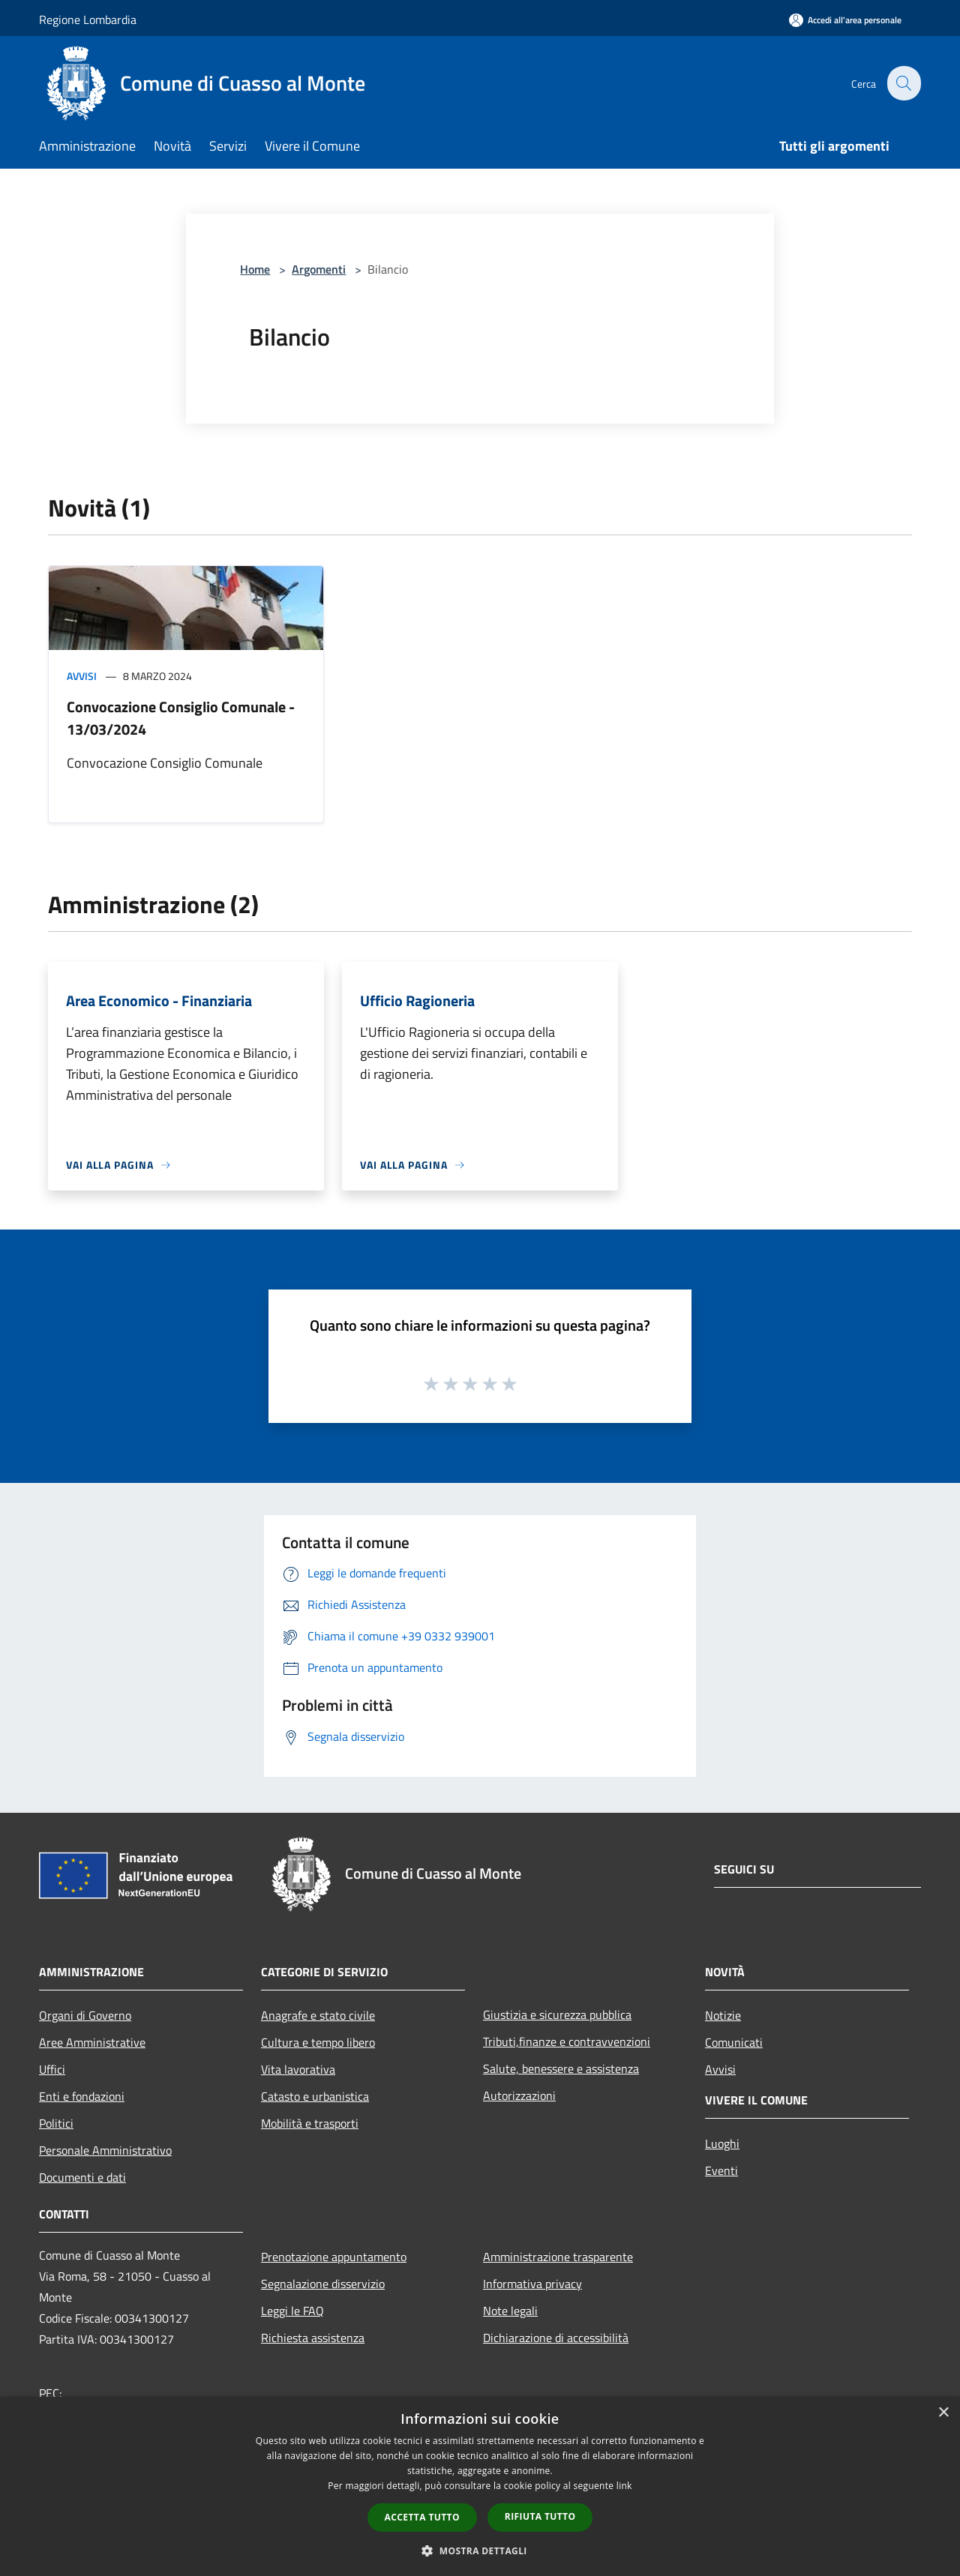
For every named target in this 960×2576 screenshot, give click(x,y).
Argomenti (319, 269)
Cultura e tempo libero (318, 2042)
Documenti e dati (82, 2177)
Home (255, 269)
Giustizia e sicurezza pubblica (557, 2014)
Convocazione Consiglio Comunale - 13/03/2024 (181, 718)
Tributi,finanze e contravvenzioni (566, 2041)
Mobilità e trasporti (309, 2123)
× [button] (943, 2413)
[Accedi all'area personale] (845, 19)
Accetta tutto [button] (422, 2517)
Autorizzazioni (519, 2095)
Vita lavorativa (298, 2069)
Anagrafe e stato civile (318, 2015)
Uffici (52, 2069)
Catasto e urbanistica (315, 2096)
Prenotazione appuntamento (333, 2257)
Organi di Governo (85, 2015)
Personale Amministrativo (105, 2150)
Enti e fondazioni (81, 2096)
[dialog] (480, 2486)
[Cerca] (903, 83)
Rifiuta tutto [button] (540, 2516)
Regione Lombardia (87, 19)
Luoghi (722, 2143)
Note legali (510, 2311)
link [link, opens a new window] (624, 2485)
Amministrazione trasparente (558, 2257)
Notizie (723, 2015)
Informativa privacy (532, 2284)
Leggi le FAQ (292, 2311)
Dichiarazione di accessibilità (555, 2338)
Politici (56, 2123)
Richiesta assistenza (312, 2338)
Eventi (721, 2170)
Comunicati (734, 2042)
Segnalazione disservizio (323, 2284)
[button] (480, 2550)
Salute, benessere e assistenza (561, 2068)
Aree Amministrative (92, 2042)
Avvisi (82, 676)
